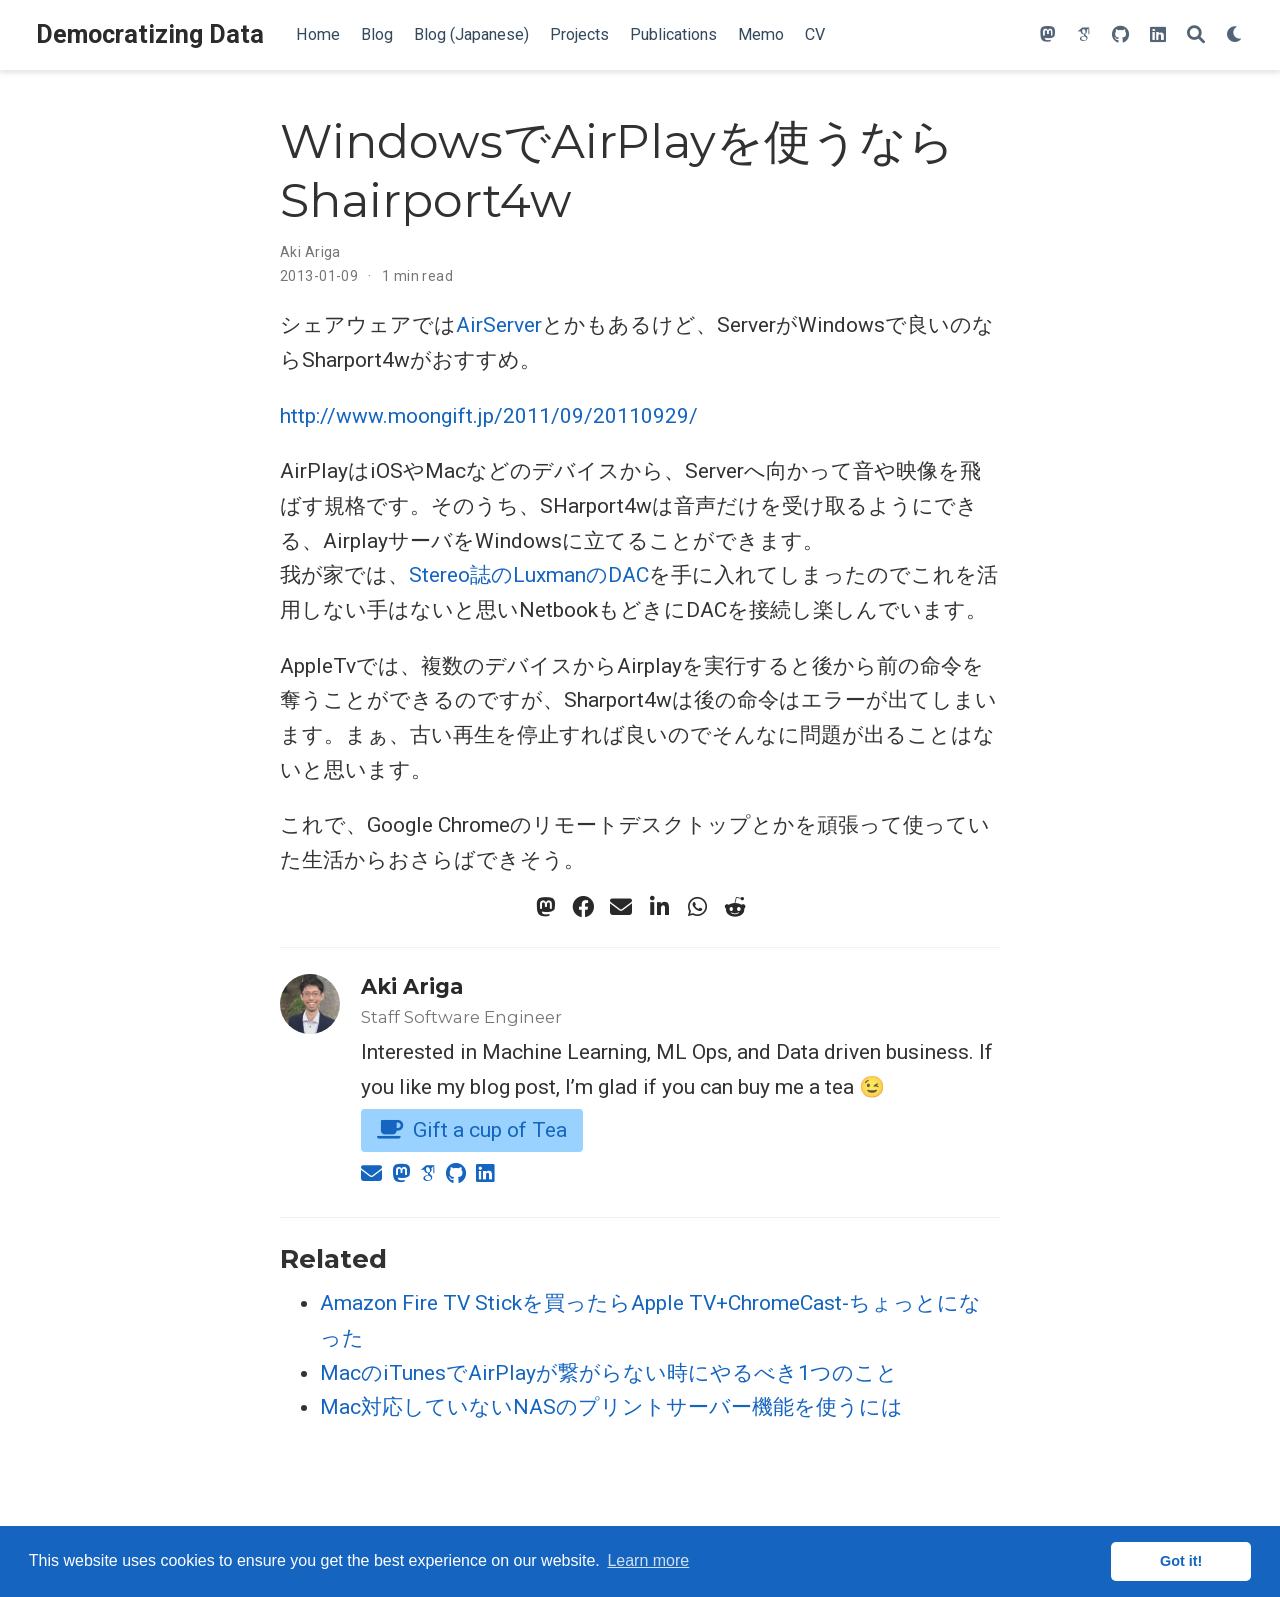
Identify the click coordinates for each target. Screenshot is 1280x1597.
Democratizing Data (150, 34)
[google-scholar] (1084, 35)
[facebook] (583, 907)
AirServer (499, 325)
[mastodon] (1048, 35)
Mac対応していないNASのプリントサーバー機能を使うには (611, 1407)
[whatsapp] (697, 907)
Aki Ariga (310, 252)
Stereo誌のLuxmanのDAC (529, 575)
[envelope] (621, 907)
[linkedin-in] (659, 907)
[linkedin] (1158, 35)
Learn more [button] (648, 1560)
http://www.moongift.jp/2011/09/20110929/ (489, 416)
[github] (1120, 35)
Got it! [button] (1181, 1561)
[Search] (1196, 35)
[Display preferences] (1235, 35)
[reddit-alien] (735, 907)
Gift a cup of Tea (472, 1130)
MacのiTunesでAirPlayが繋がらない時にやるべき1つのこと (609, 1373)
